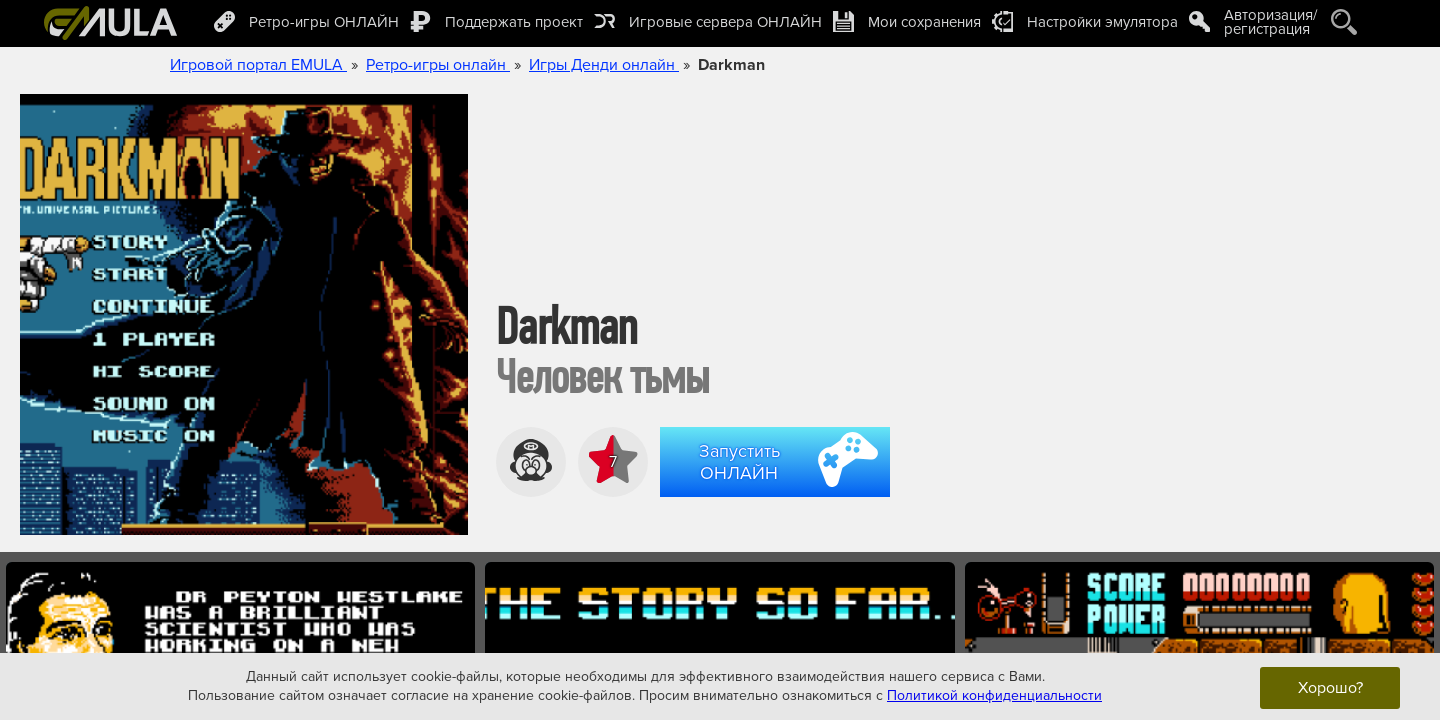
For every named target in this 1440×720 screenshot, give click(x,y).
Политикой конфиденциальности (994, 695)
